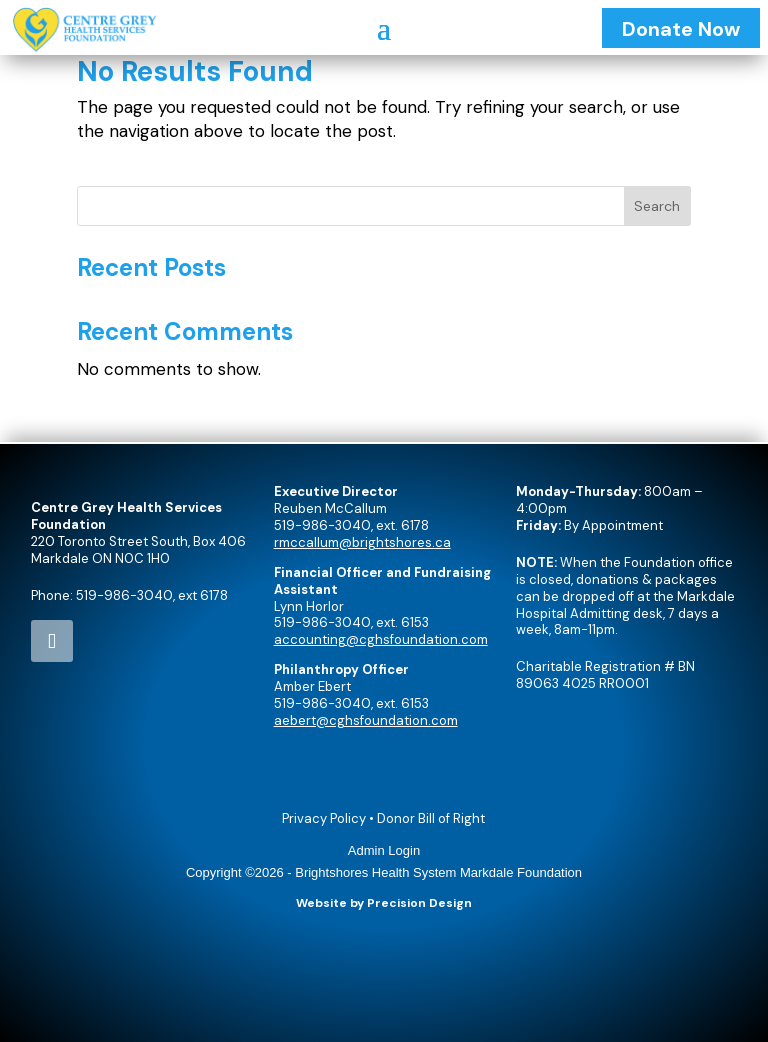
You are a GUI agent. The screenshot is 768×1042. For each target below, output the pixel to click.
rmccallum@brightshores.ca (362, 542)
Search (657, 206)
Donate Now (681, 29)
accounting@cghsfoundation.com (381, 639)
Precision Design (419, 903)
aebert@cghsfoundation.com (366, 720)
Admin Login (384, 850)
